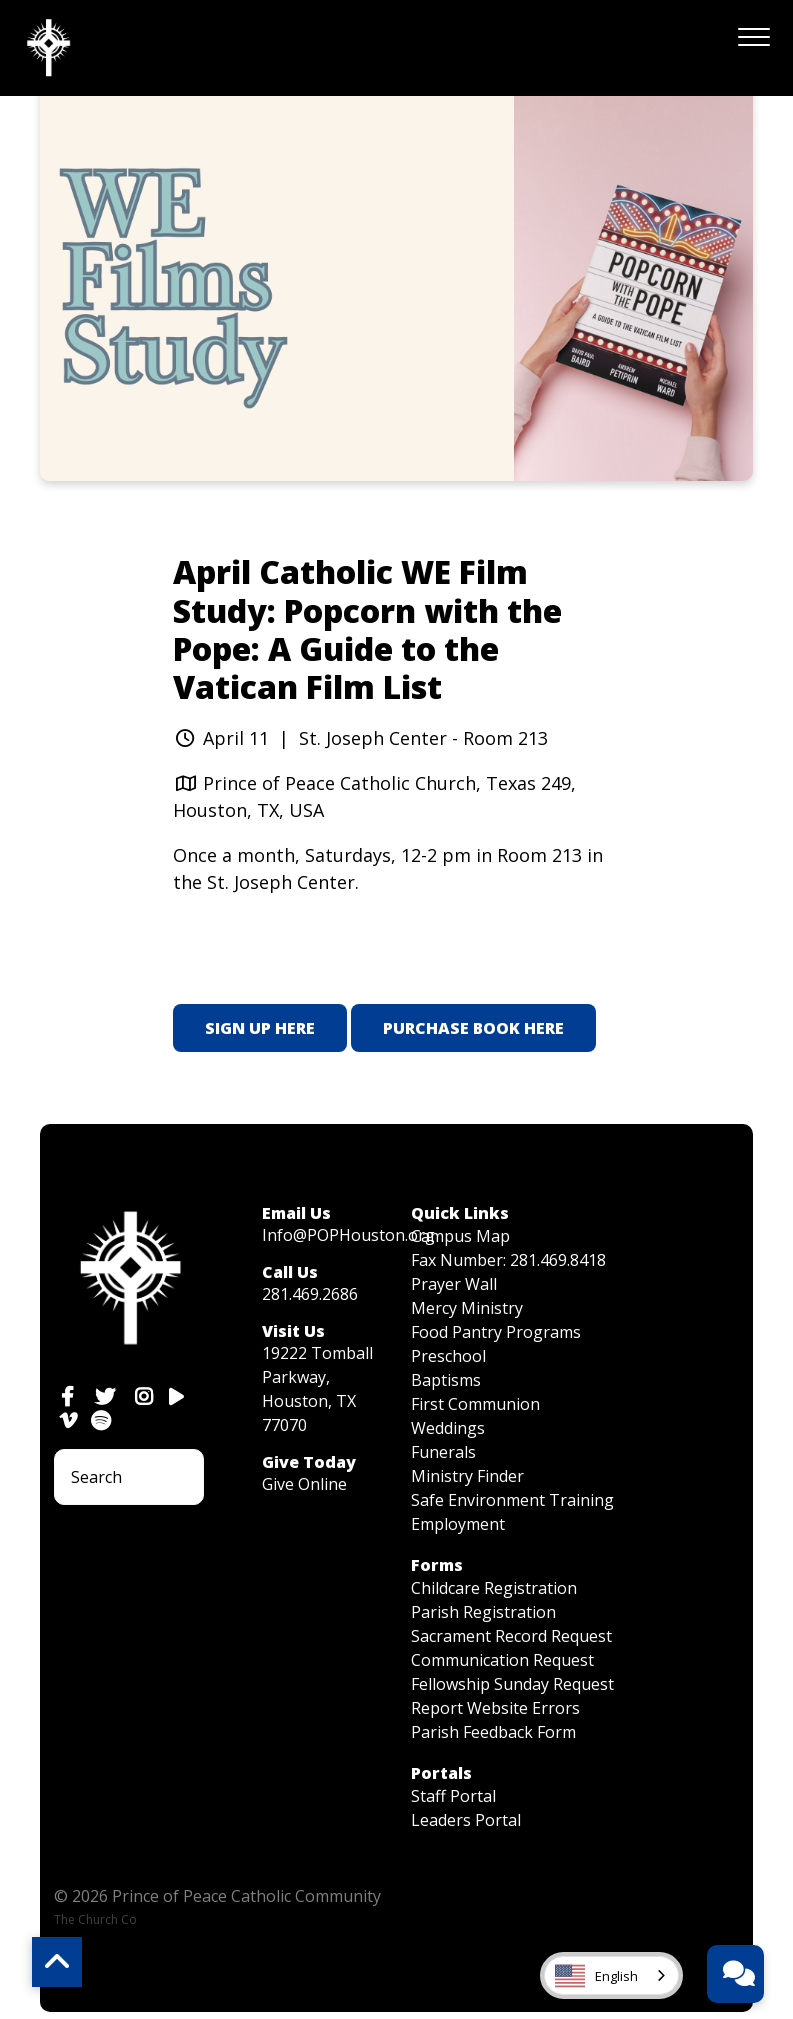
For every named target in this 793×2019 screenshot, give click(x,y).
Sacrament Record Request (511, 1636)
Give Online (304, 1484)
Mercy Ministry (467, 1308)
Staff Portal (453, 1796)
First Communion (475, 1404)
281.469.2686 (310, 1294)
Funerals (443, 1452)
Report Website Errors (495, 1708)
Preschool (448, 1356)
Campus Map (460, 1236)
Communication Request (502, 1660)
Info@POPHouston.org (348, 1235)
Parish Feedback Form (493, 1732)
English (596, 1976)
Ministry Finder (467, 1476)
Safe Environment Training (512, 1500)
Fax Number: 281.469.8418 (508, 1260)
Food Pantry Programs (496, 1332)
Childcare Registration (494, 1588)
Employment (458, 1524)
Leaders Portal (466, 1820)
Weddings (448, 1428)
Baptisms (446, 1380)
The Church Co (95, 1919)
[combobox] (611, 1975)
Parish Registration (483, 1612)
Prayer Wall (454, 1284)
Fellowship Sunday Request (512, 1684)
